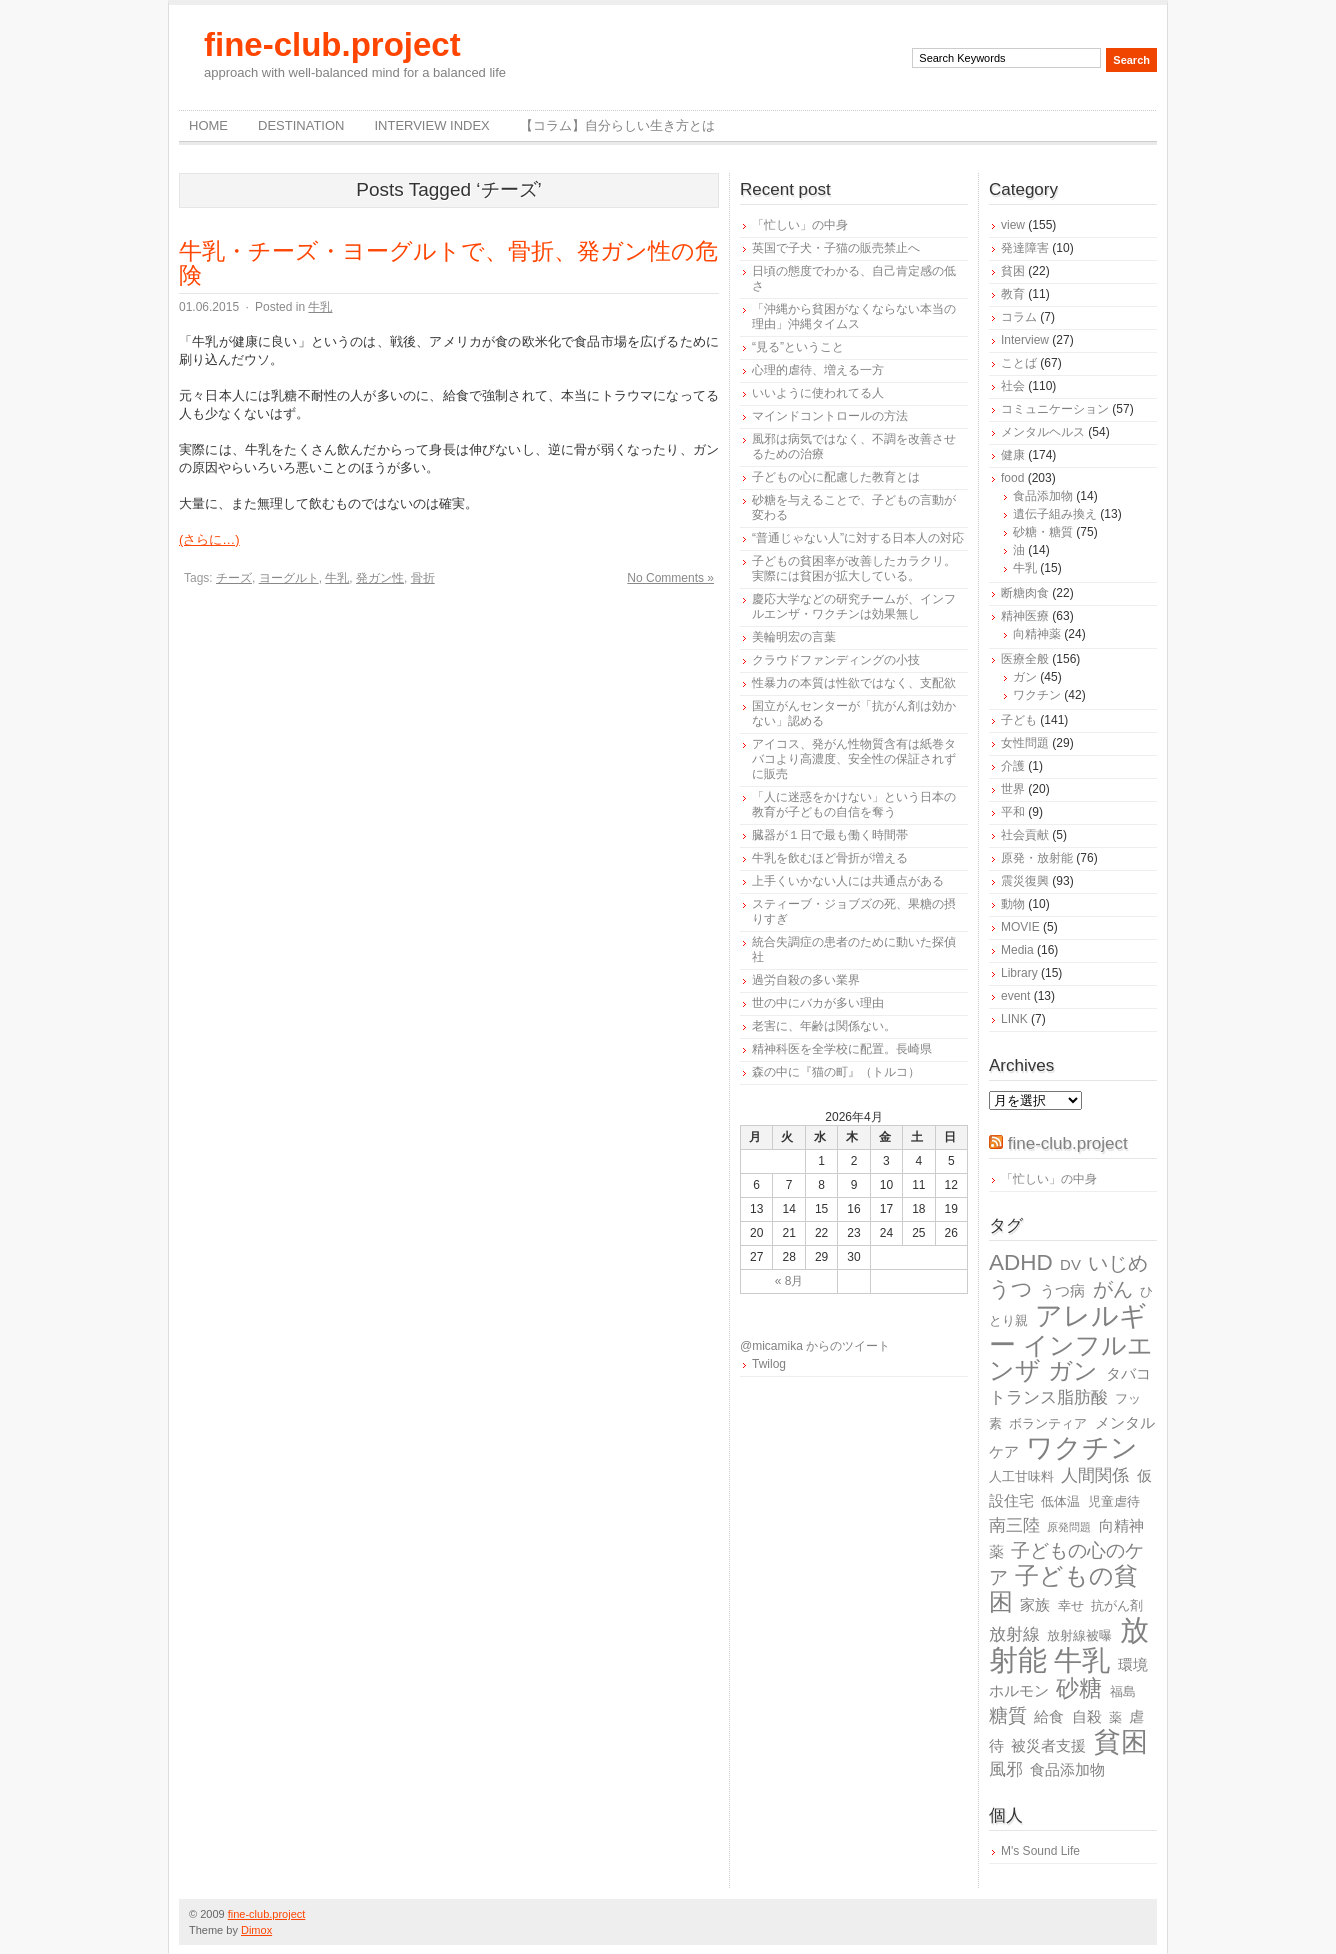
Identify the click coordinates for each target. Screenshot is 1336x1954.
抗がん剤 (1117, 1605)
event (1015, 996)
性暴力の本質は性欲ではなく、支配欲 (854, 683)
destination (301, 125)
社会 (1013, 386)
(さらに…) (209, 539)
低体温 (1060, 1501)
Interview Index (431, 125)
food (1012, 478)
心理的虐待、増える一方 (818, 370)
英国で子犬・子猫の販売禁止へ (836, 248)
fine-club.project (332, 44)
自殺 (1087, 1716)
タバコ (1128, 1373)
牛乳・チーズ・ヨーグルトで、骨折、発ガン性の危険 (448, 263)
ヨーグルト (289, 578)
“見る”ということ (798, 347)
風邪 (1006, 1769)
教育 (1013, 294)
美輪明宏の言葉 (794, 637)
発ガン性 (380, 578)
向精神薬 (1037, 634)
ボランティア (1048, 1423)
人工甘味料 (1021, 1476)
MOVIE (1020, 927)
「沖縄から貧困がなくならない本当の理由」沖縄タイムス (854, 316)
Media (1017, 950)
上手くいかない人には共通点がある (848, 881)
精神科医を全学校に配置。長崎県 (842, 1049)
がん (1113, 1289)
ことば (1019, 363)
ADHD (1021, 1262)
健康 (1013, 455)
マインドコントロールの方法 (830, 416)
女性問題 (1025, 743)
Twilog (769, 1364)
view (1013, 225)
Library (1019, 973)
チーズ (234, 578)
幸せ (1071, 1605)
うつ (1011, 1289)
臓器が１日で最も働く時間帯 (830, 835)
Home (208, 125)
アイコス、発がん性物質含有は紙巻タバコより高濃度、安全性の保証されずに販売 (854, 759)
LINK (1014, 1019)
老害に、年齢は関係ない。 (824, 1026)
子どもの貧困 (1063, 1588)
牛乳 (320, 307)
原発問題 (1069, 1527)
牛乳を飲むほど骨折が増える (830, 858)
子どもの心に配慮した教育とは (836, 477)
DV (1070, 1264)
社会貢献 (1025, 835)
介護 (1013, 766)
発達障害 (1025, 248)
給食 (1049, 1716)
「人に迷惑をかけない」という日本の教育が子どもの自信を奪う (854, 804)
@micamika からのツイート (815, 1346)
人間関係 (1095, 1475)
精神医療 (1025, 616)
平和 (1013, 812)
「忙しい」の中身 (800, 225)
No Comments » (670, 578)
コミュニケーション (1055, 409)
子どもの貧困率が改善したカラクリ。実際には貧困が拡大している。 (854, 568)
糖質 (1008, 1715)
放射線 (1014, 1634)
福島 (1123, 1691)
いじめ (1118, 1263)
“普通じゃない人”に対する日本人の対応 (858, 538)
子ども (1019, 720)
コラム (1019, 317)
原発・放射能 (1037, 858)
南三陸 (1014, 1525)
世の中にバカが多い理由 (818, 1003)
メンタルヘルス (1043, 432)
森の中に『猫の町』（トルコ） (836, 1072)
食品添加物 (1043, 496)
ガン (1025, 677)
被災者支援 (1048, 1745)
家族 (1035, 1604)
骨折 (423, 578)
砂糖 (1079, 1688)
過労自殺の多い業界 (806, 980)
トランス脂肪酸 (1048, 1397)
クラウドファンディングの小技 (836, 660)
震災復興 (1025, 881)
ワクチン (1037, 695)
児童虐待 (1114, 1501)
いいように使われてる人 (818, 393)
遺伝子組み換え (1055, 514)
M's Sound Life (1040, 1851)
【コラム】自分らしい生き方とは (617, 125)
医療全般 (1025, 659)
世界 (1013, 789)
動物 (1013, 904)
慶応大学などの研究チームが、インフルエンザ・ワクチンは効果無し (854, 606)
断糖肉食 (1025, 593)
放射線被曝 (1079, 1635)
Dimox (256, 1930)
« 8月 (789, 1281)
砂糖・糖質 (1043, 532)
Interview (1025, 340)
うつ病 (1062, 1290)
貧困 (1013, 271)
